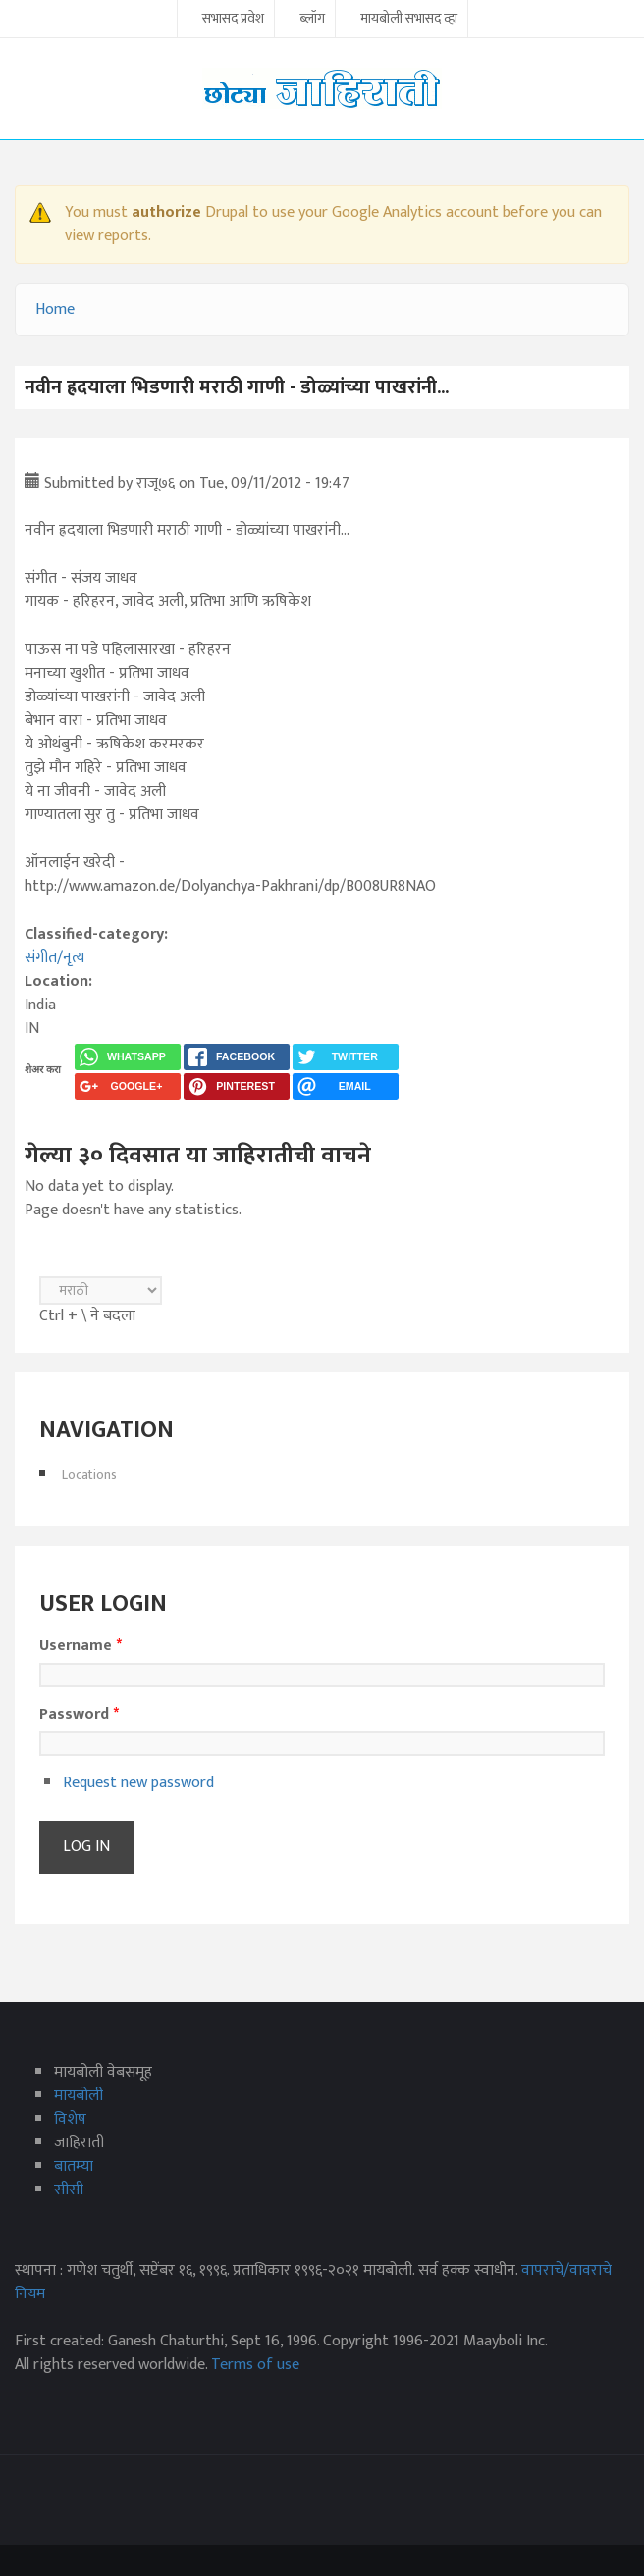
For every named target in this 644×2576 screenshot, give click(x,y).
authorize (166, 212)
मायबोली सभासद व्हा (408, 19)
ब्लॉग (312, 19)
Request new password (138, 1783)
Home (55, 309)
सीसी (68, 2190)
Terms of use (255, 2364)
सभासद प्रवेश (233, 19)
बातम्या (73, 2166)
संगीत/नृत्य (55, 958)
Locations (89, 1475)
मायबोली (78, 2096)
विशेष (70, 2119)
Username (80, 1646)
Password (79, 1714)
